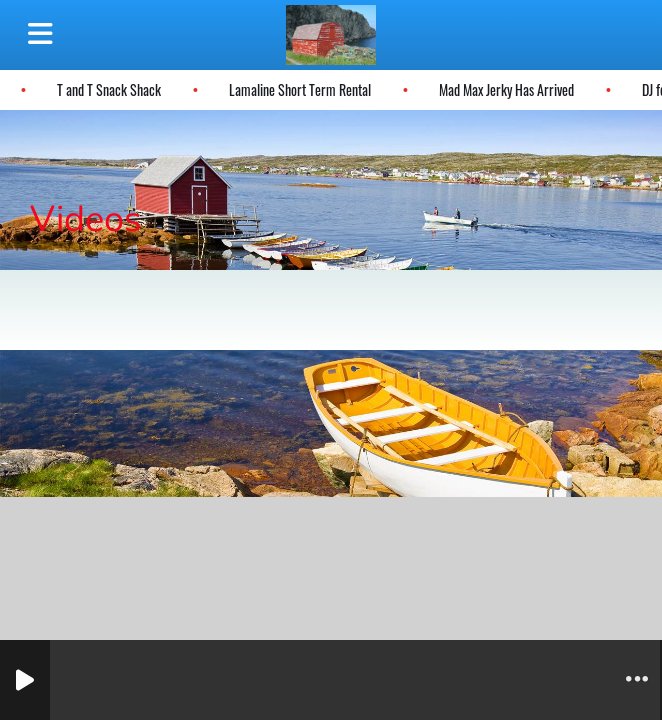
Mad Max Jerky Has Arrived (505, 89)
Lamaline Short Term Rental (299, 89)
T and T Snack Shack (108, 89)
